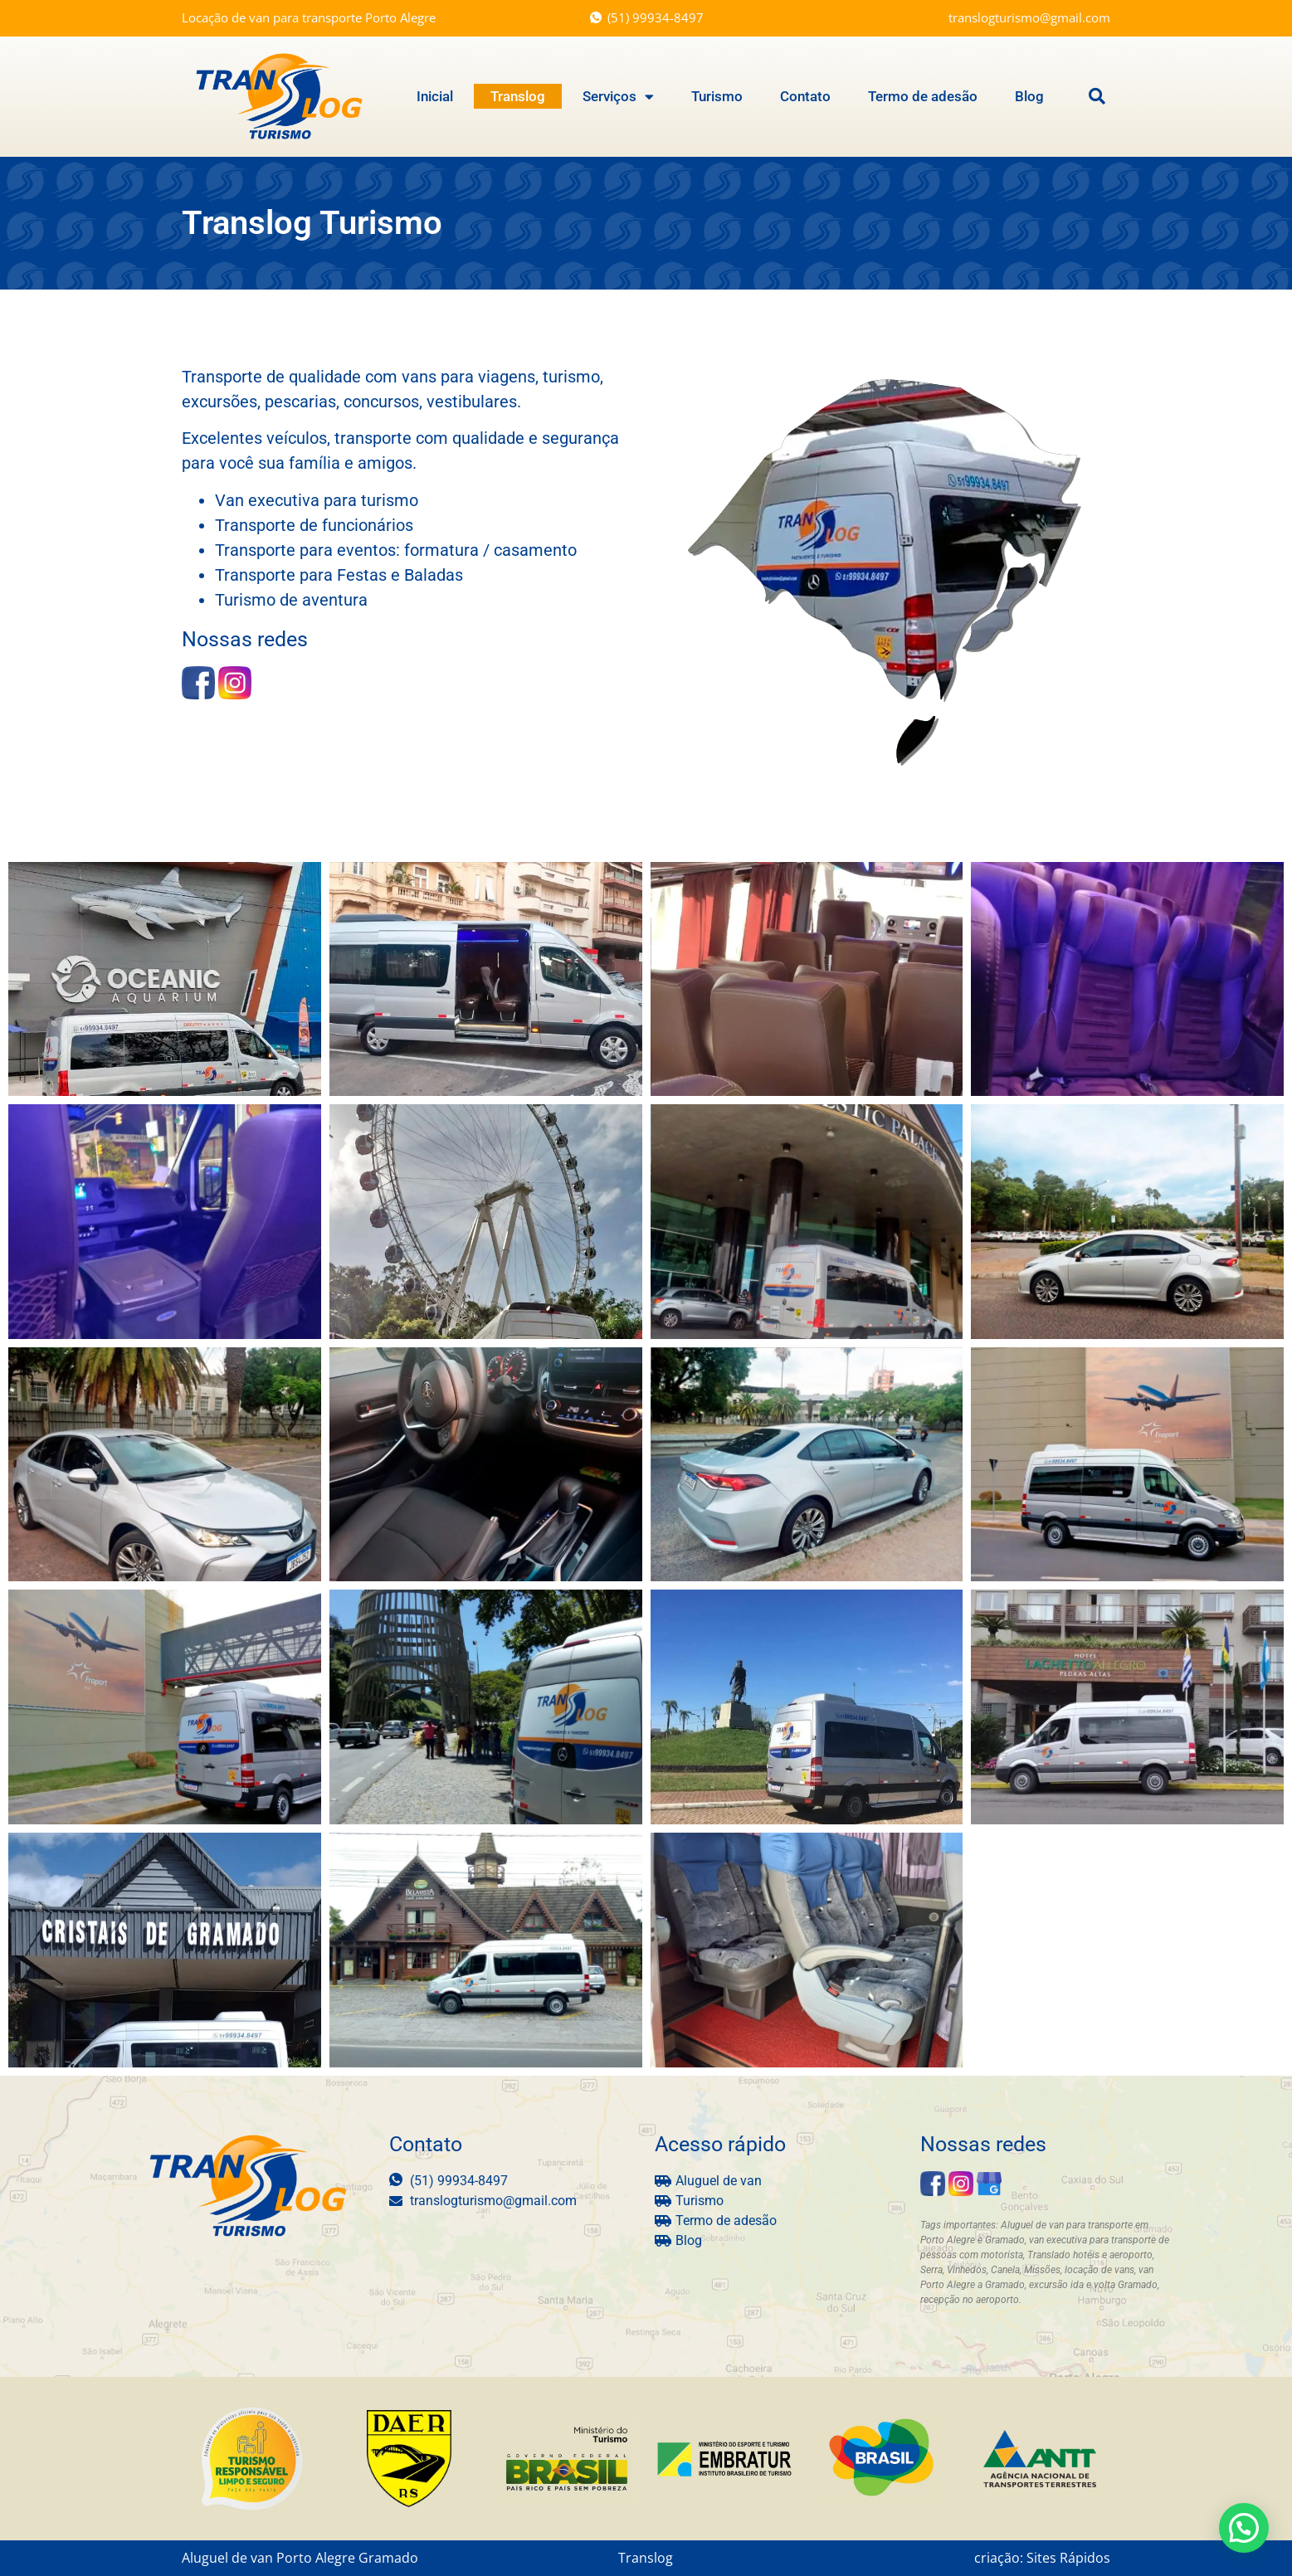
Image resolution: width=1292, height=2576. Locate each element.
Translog (517, 96)
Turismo (717, 96)
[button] (1097, 96)
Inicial (435, 96)
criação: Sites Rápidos (1042, 2557)
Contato (805, 96)
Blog (1029, 96)
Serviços (618, 96)
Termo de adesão (923, 96)
